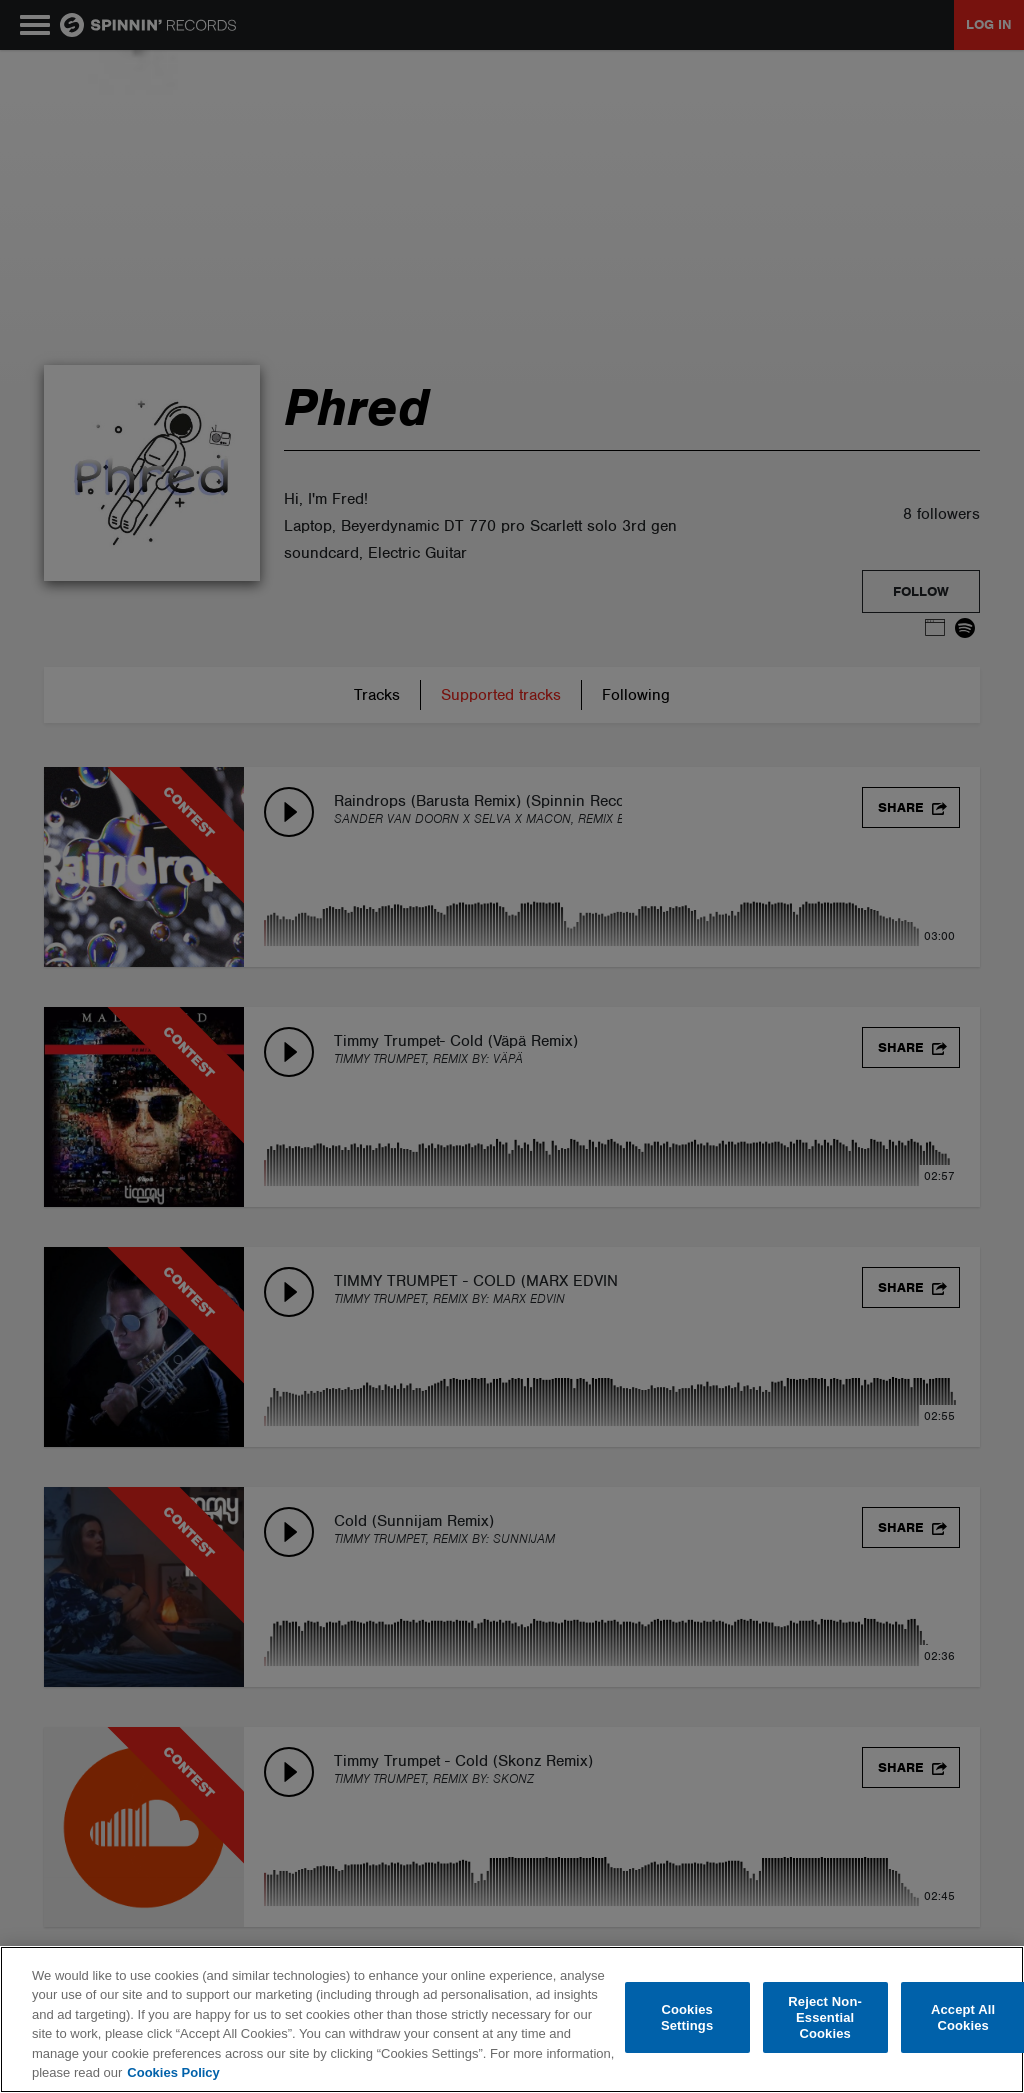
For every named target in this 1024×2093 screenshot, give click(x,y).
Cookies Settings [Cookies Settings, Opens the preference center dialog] (687, 2017)
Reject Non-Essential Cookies (825, 2018)
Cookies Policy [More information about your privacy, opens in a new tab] (173, 2072)
